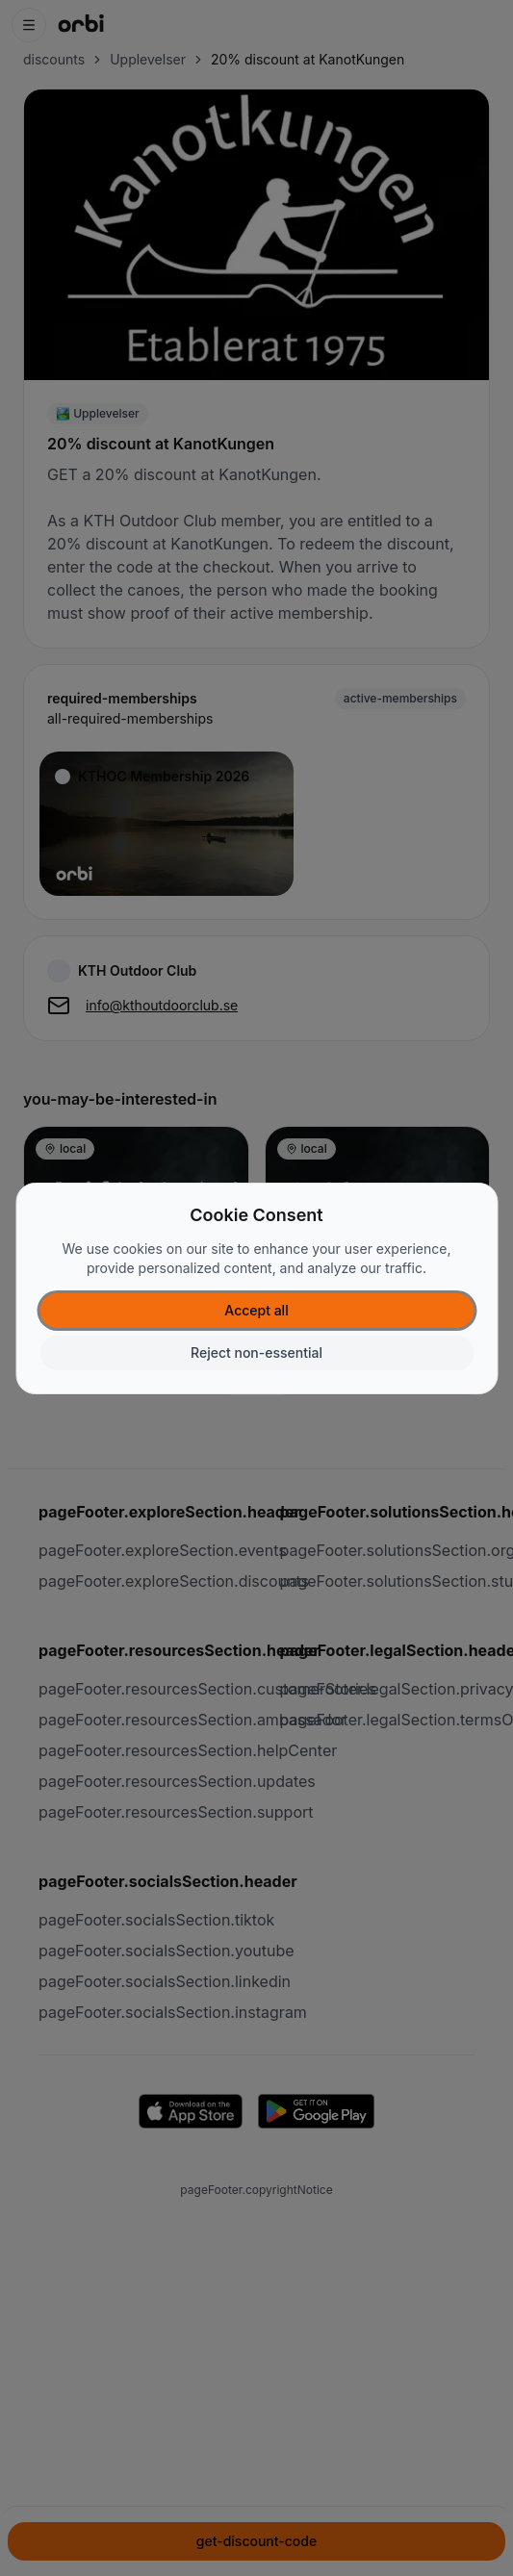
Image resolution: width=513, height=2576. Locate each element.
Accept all (256, 1310)
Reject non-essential (256, 1352)
